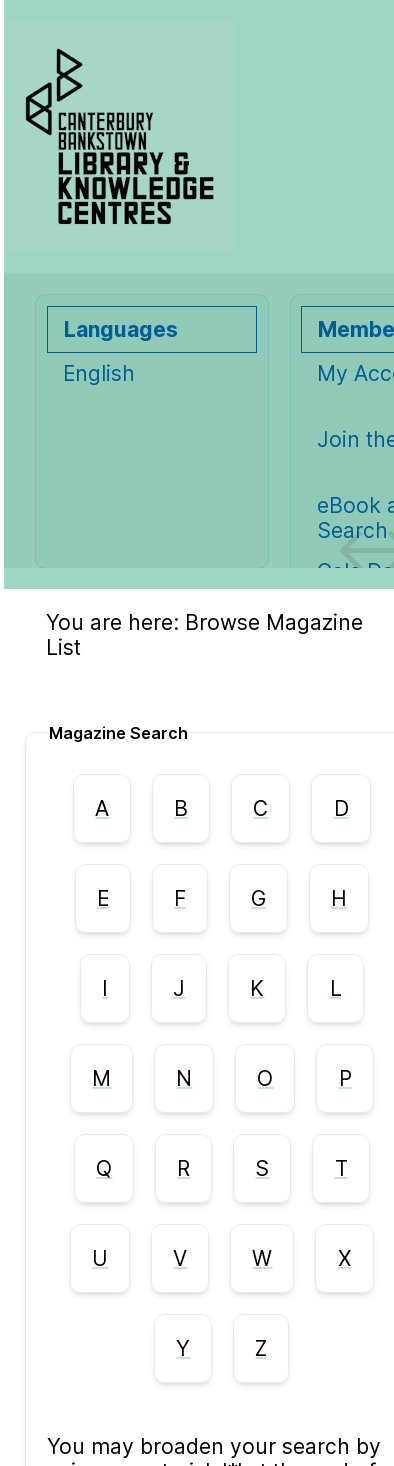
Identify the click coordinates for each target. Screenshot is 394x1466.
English (99, 373)
